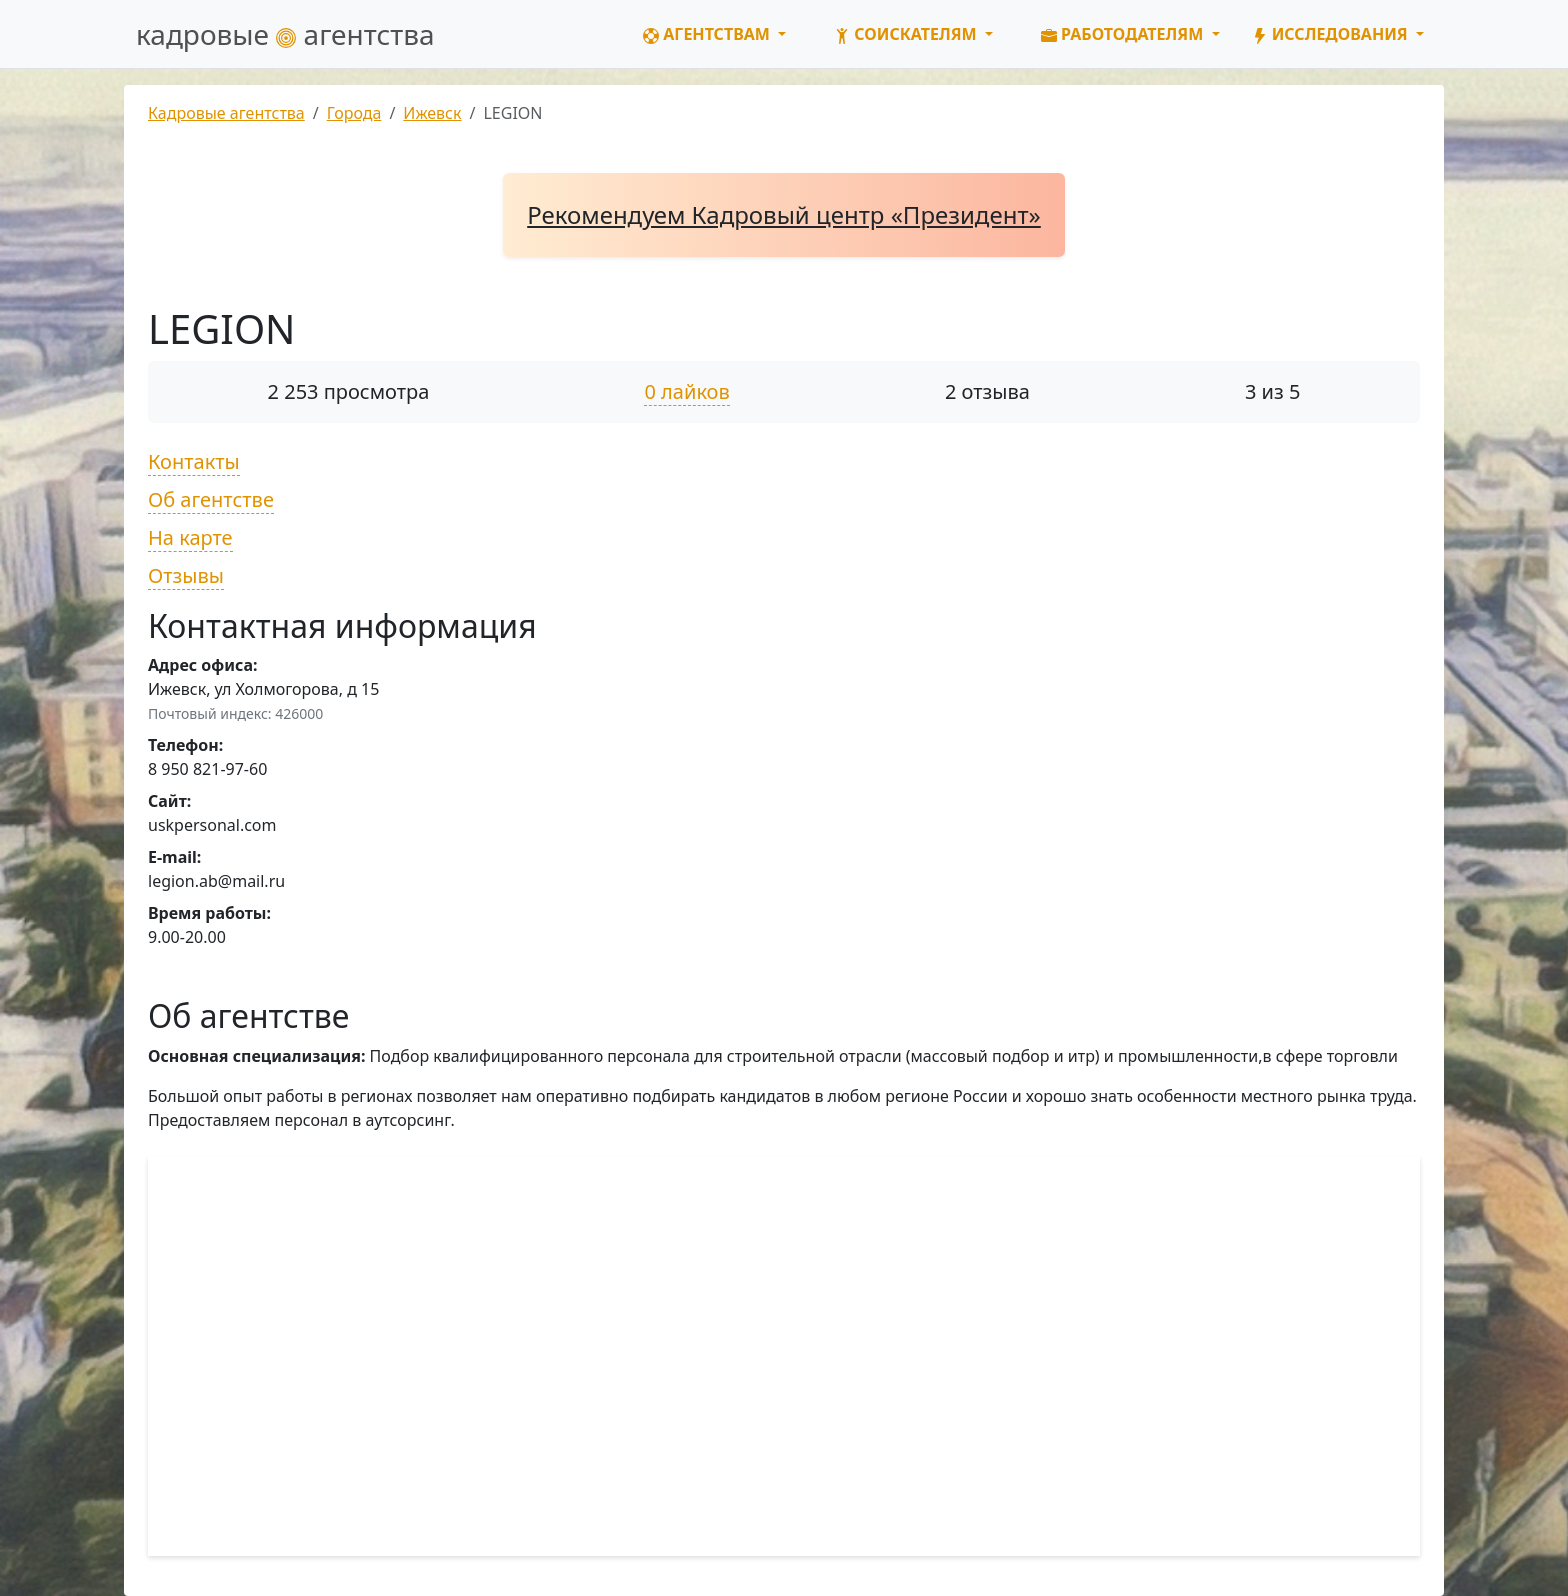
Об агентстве (211, 499)
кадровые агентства (285, 34)
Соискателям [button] (907, 34)
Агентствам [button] (708, 34)
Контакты (194, 461)
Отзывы (186, 575)
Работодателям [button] (1124, 34)
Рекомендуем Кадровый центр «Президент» (784, 214)
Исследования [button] (1332, 34)
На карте (190, 537)
